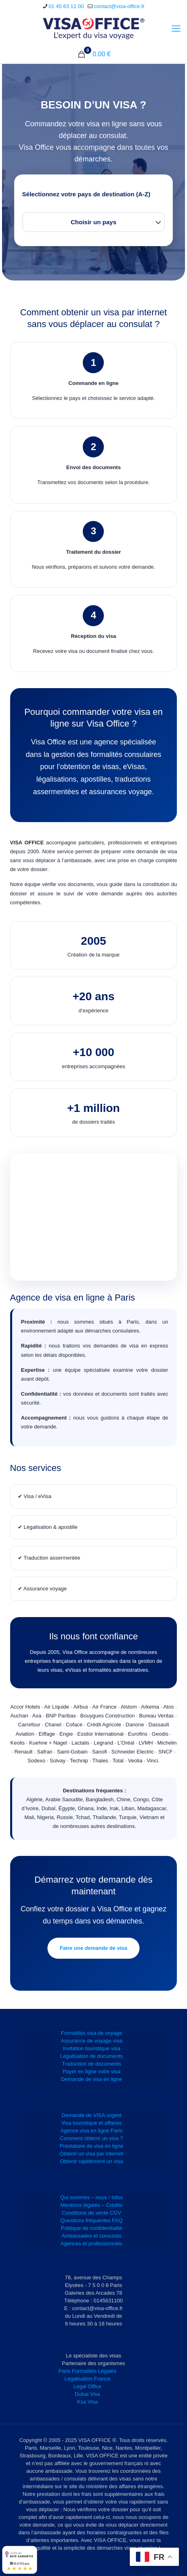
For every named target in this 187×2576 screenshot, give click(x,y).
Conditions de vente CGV (91, 2213)
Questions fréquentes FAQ (91, 2220)
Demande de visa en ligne (91, 2079)
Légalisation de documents (91, 2056)
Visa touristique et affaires (91, 2123)
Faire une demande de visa (93, 1948)
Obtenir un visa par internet (91, 2154)
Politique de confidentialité (91, 2228)
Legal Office (87, 2386)
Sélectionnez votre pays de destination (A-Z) (86, 194)
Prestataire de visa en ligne (91, 2146)
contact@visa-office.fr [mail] (119, 6)
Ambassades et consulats (91, 2236)
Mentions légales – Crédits (91, 2205)
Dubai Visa (87, 2394)
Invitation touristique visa (91, 2048)
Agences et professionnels (91, 2243)
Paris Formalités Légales (87, 2371)
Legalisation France (87, 2379)
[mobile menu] (176, 29)
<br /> (93, 1217)
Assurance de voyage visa (92, 2041)
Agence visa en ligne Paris (91, 2131)
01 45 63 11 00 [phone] (66, 6)
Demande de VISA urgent (91, 2115)
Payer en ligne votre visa (91, 2071)
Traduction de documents (91, 2064)
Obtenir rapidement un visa (91, 2161)
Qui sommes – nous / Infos (91, 2197)
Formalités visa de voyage (91, 2033)
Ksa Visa (87, 2402)
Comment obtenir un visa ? (91, 2138)
